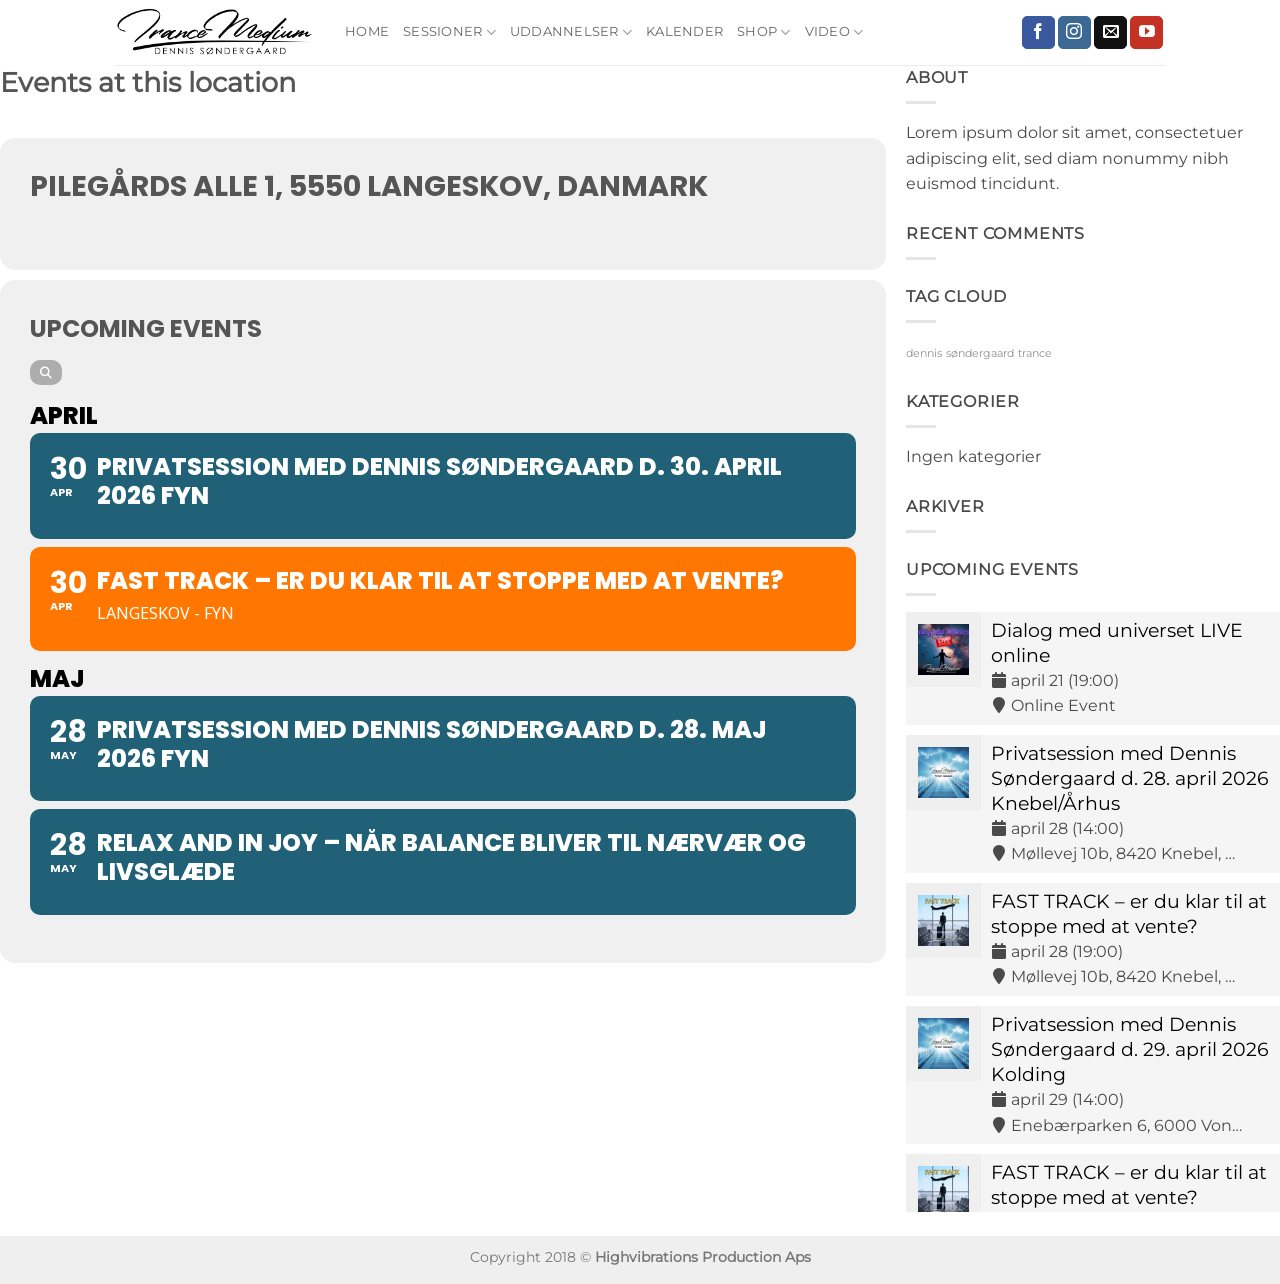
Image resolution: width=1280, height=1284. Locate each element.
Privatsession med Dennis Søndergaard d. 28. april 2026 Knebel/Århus (1130, 778)
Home (367, 31)
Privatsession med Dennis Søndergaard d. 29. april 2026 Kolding (1130, 1049)
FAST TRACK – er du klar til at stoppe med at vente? (1129, 913)
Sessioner (449, 32)
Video (834, 32)
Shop (763, 32)
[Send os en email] (1110, 33)
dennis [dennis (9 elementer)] (924, 353)
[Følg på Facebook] (1038, 33)
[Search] (46, 372)
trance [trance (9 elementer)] (1035, 353)
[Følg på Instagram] (1074, 33)
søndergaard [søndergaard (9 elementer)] (980, 353)
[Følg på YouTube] (1146, 33)
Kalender (684, 31)
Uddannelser (571, 32)
